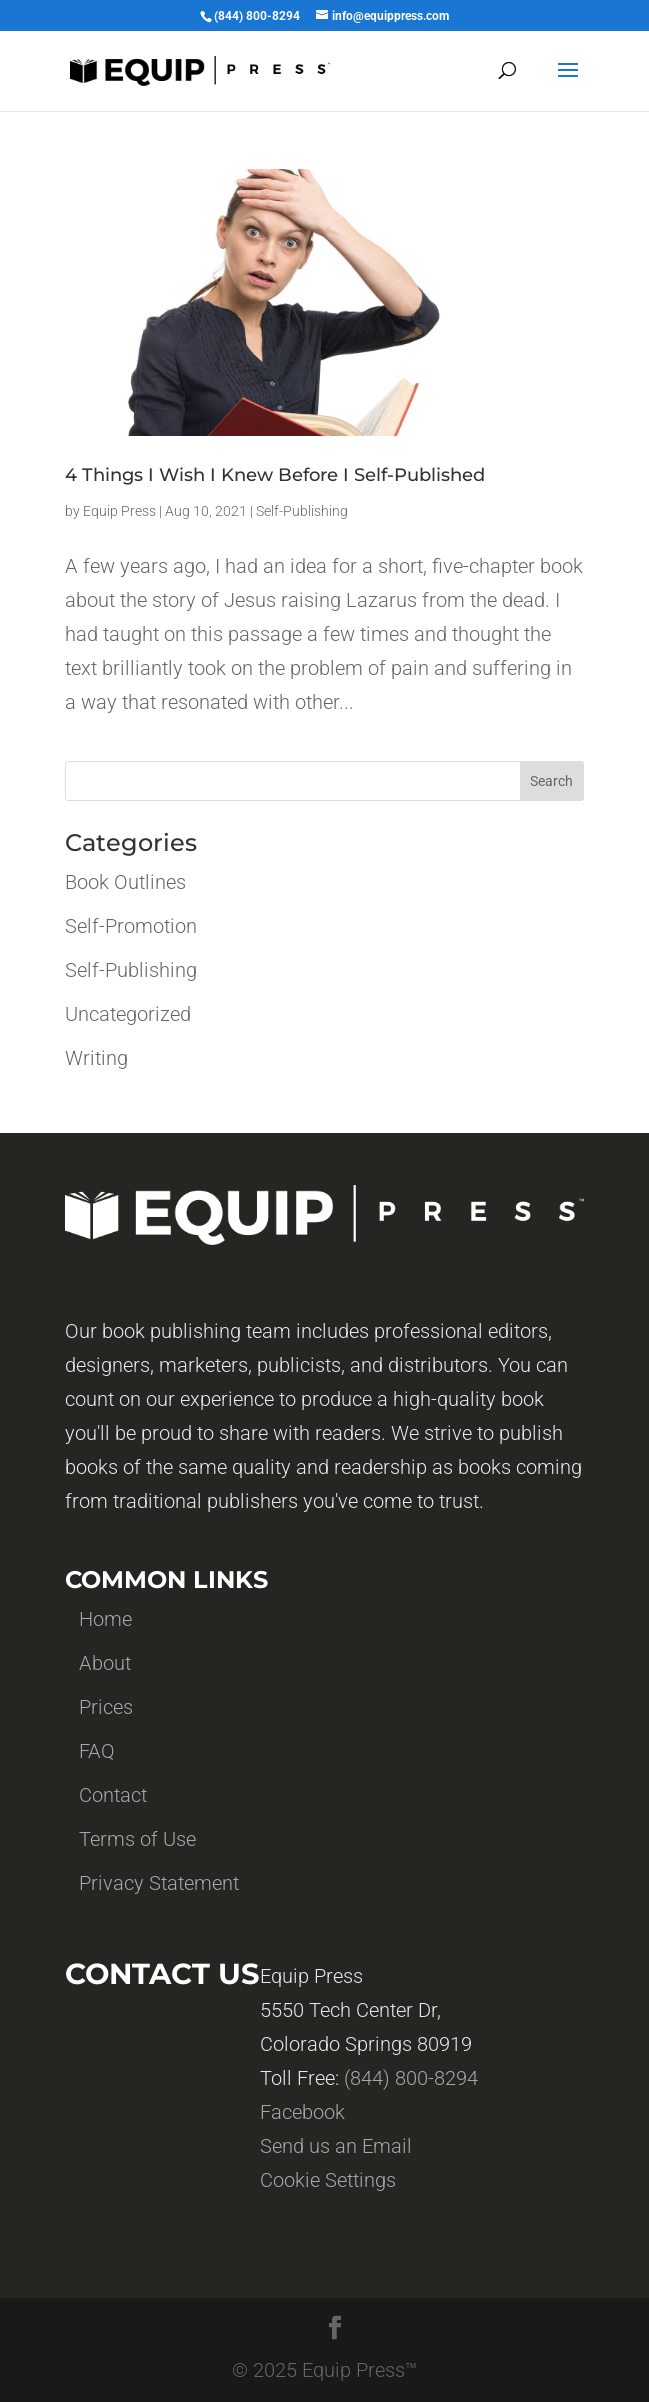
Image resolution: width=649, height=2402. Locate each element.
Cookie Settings (328, 2180)
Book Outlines (125, 882)
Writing (96, 1058)
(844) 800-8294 (411, 2078)
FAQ (97, 1751)
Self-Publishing (302, 511)
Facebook (302, 2112)
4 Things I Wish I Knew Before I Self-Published (275, 475)
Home (105, 1619)
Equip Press (119, 511)
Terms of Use (137, 1839)
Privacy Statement (159, 1883)
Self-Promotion (131, 926)
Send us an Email (336, 2146)
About (105, 1663)
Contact (113, 1795)
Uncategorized (128, 1014)
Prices (106, 1707)
